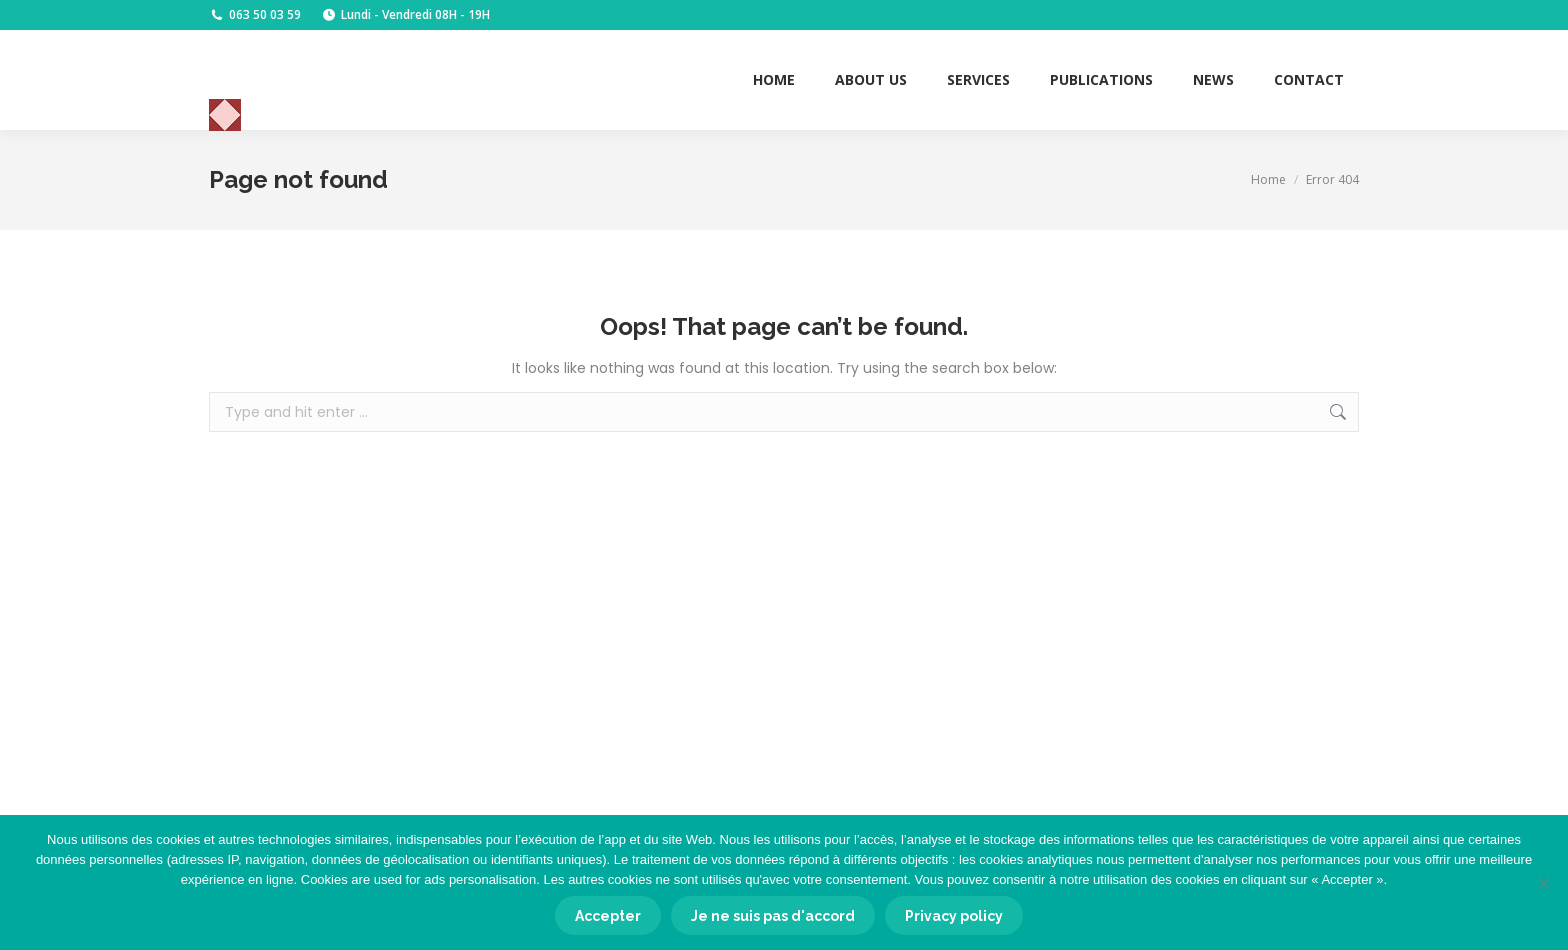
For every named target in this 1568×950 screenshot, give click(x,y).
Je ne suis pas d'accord (773, 916)
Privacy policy (954, 916)
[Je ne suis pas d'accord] (1543, 883)
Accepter (608, 916)
